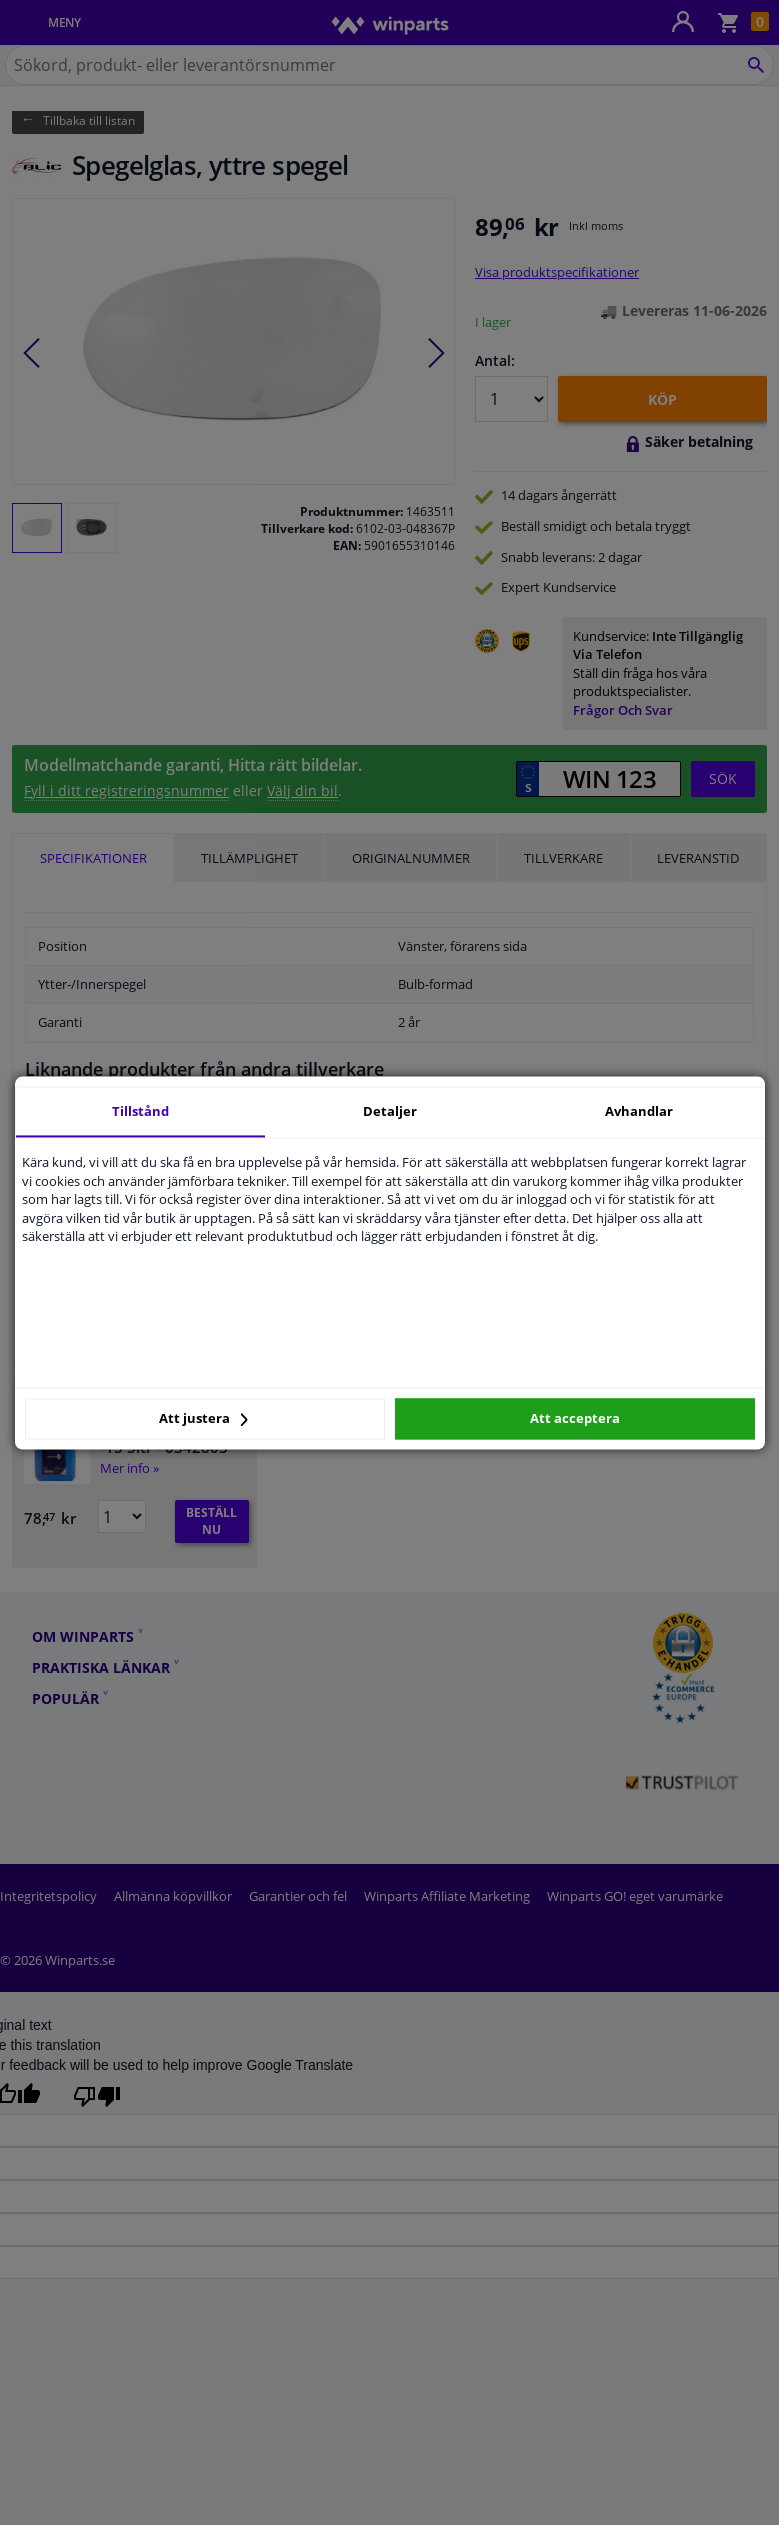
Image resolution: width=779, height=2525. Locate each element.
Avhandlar (639, 1111)
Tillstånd (140, 1111)
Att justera (203, 1419)
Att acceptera (575, 1419)
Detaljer (390, 1111)
